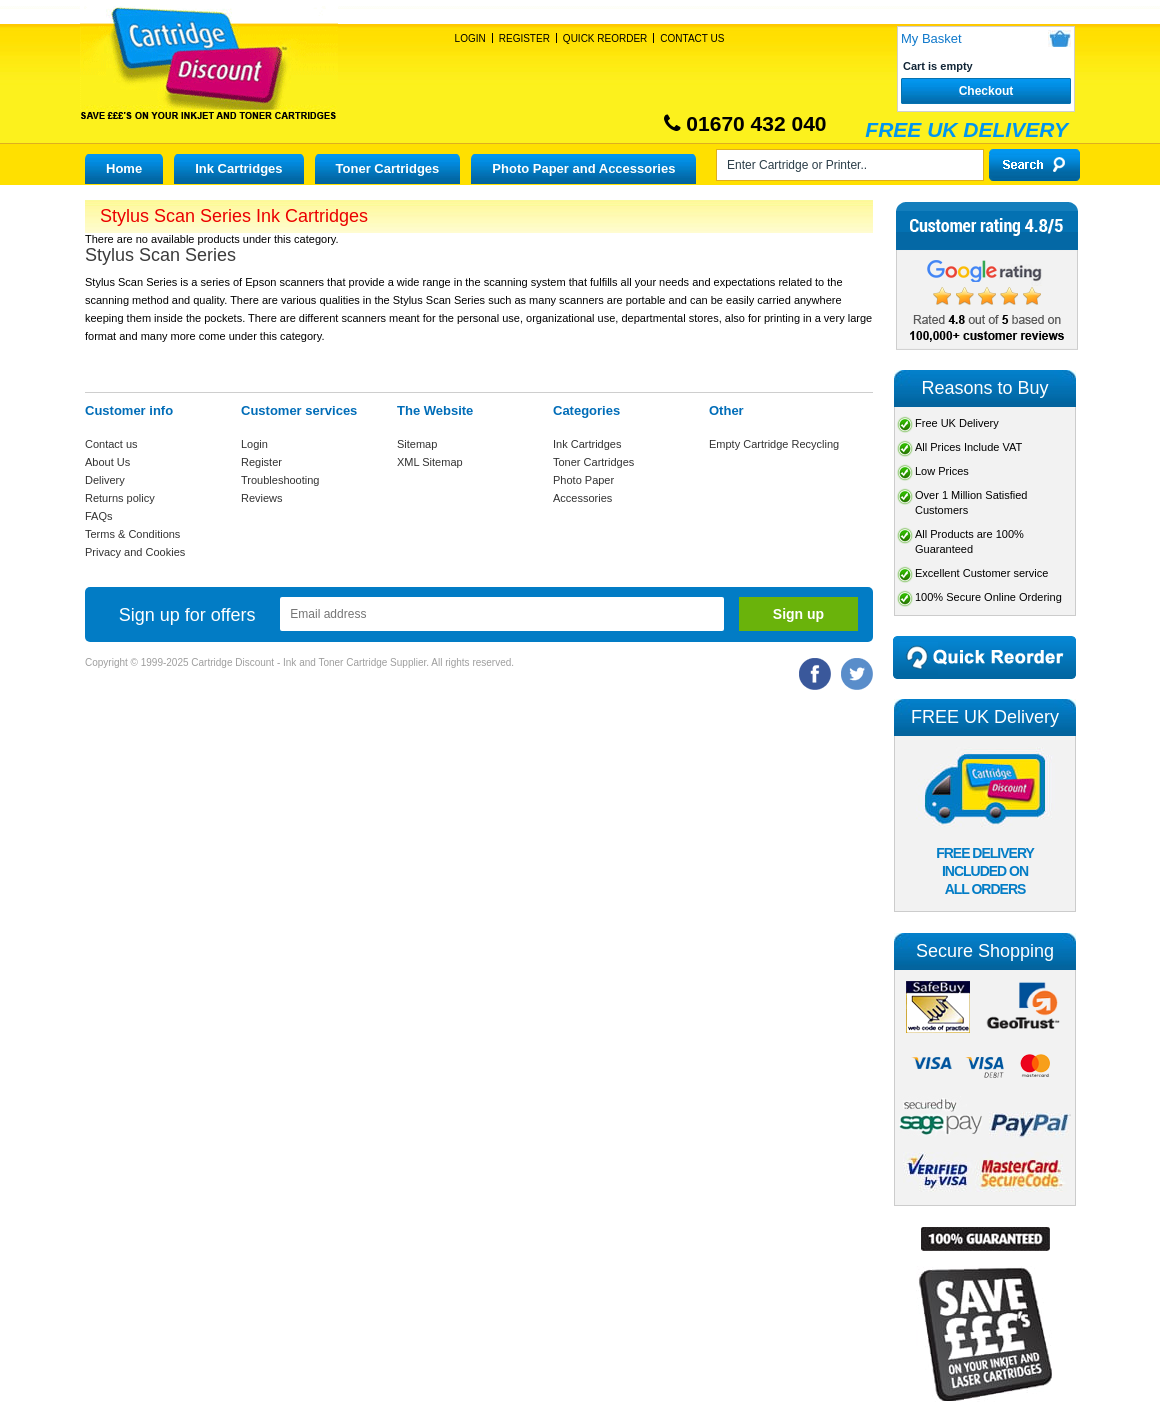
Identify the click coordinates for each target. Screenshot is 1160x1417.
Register (524, 38)
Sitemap (417, 444)
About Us (107, 462)
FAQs (99, 516)
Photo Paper (583, 480)
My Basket (931, 38)
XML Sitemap (430, 462)
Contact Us (692, 38)
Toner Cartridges (388, 168)
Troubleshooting (280, 480)
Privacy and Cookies (135, 552)
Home (124, 168)
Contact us (111, 444)
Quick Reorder (605, 38)
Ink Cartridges (238, 168)
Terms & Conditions (132, 534)
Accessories (582, 498)
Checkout (986, 91)
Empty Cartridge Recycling (774, 444)
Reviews (262, 498)
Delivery (105, 480)
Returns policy (120, 498)
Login (470, 38)
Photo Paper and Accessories (583, 168)
